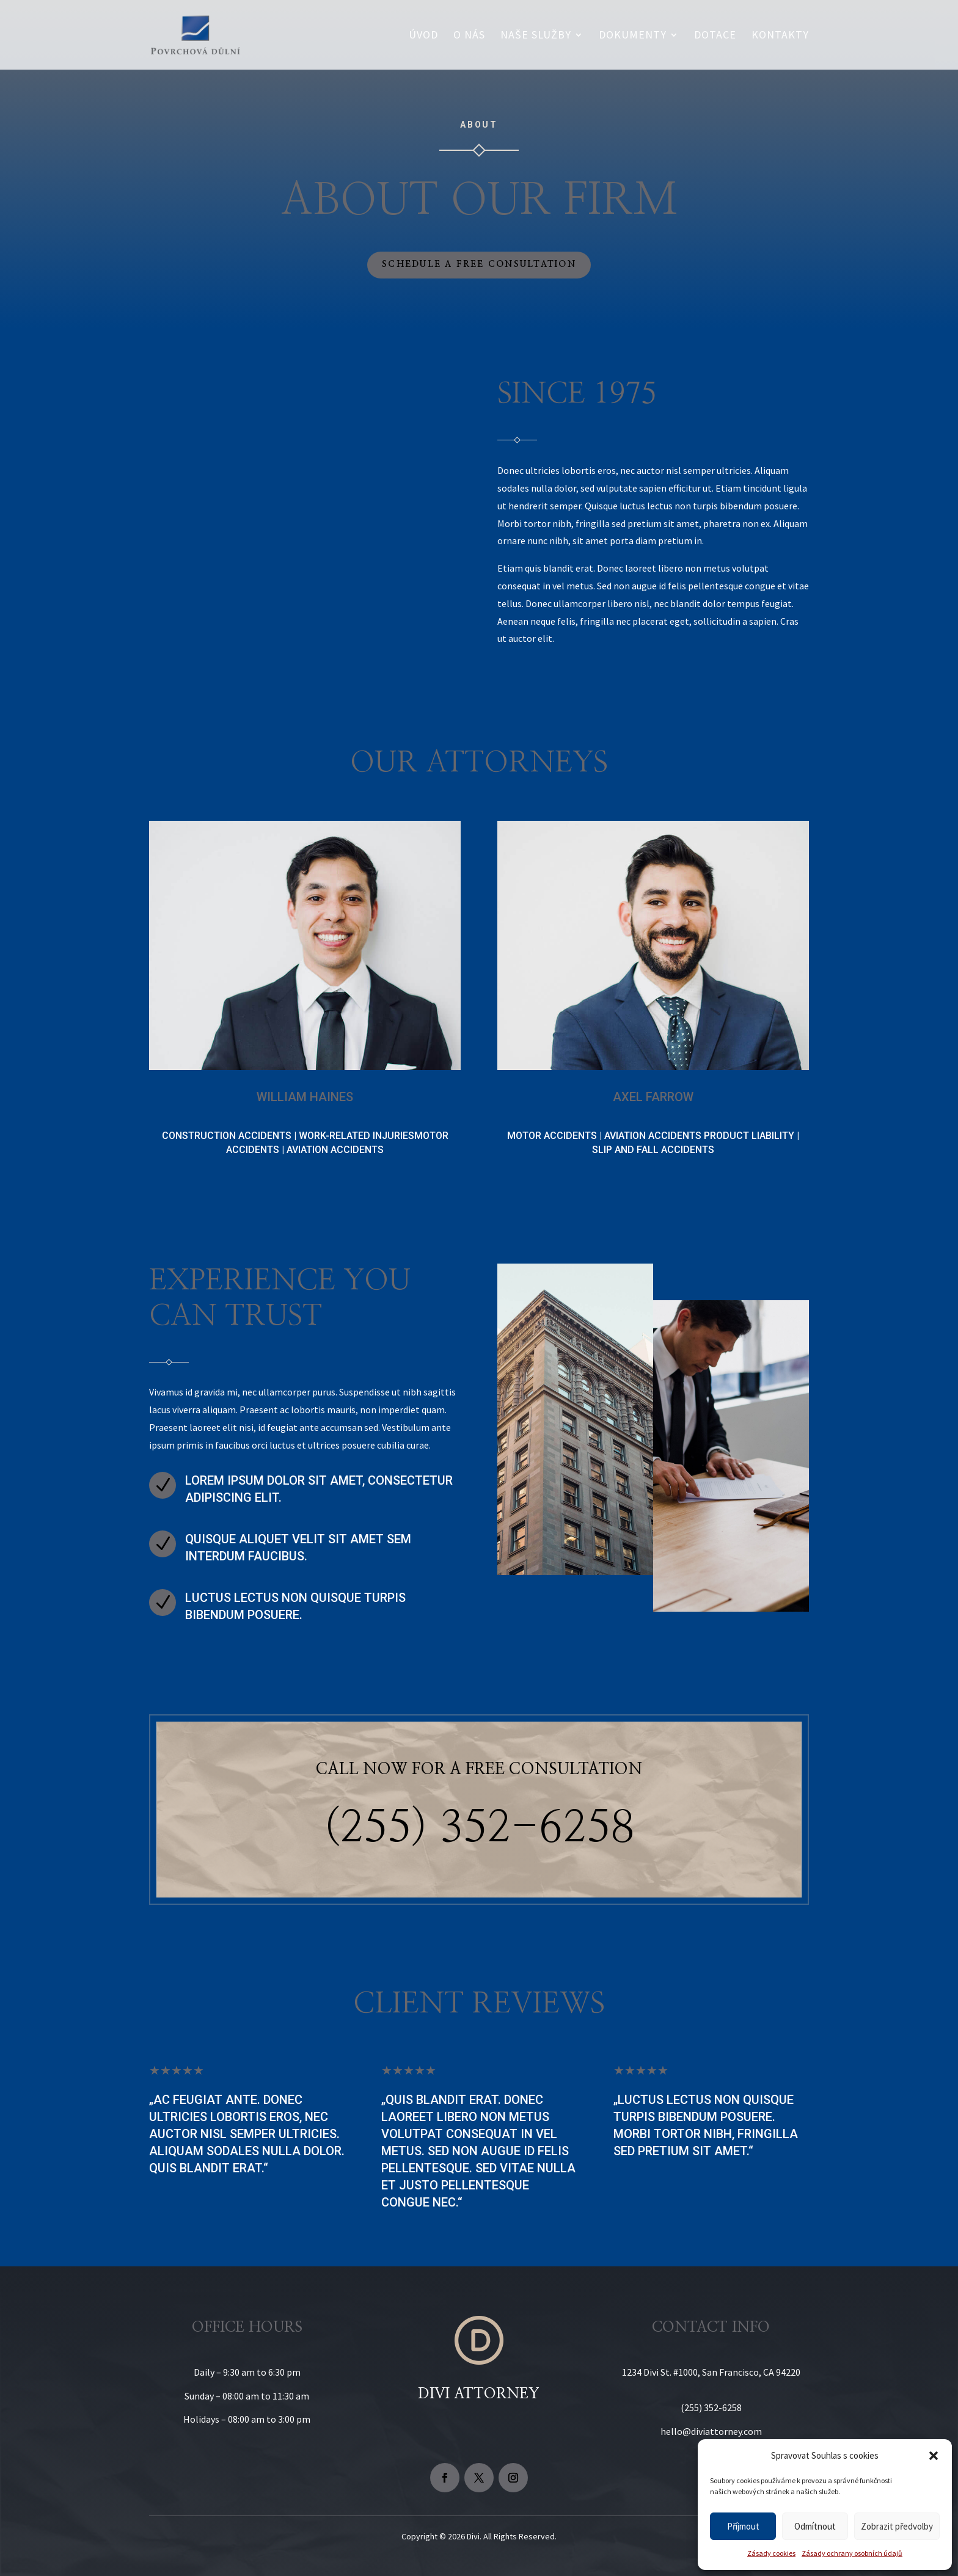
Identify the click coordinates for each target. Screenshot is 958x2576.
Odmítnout (815, 2526)
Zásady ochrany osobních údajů (852, 2553)
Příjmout (743, 2526)
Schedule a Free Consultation (479, 264)
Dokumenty (633, 36)
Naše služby (535, 36)
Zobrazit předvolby (897, 2526)
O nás (469, 36)
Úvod (423, 36)
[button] (933, 2456)
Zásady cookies (771, 2553)
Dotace (715, 36)
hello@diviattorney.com (711, 2431)
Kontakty (780, 36)
